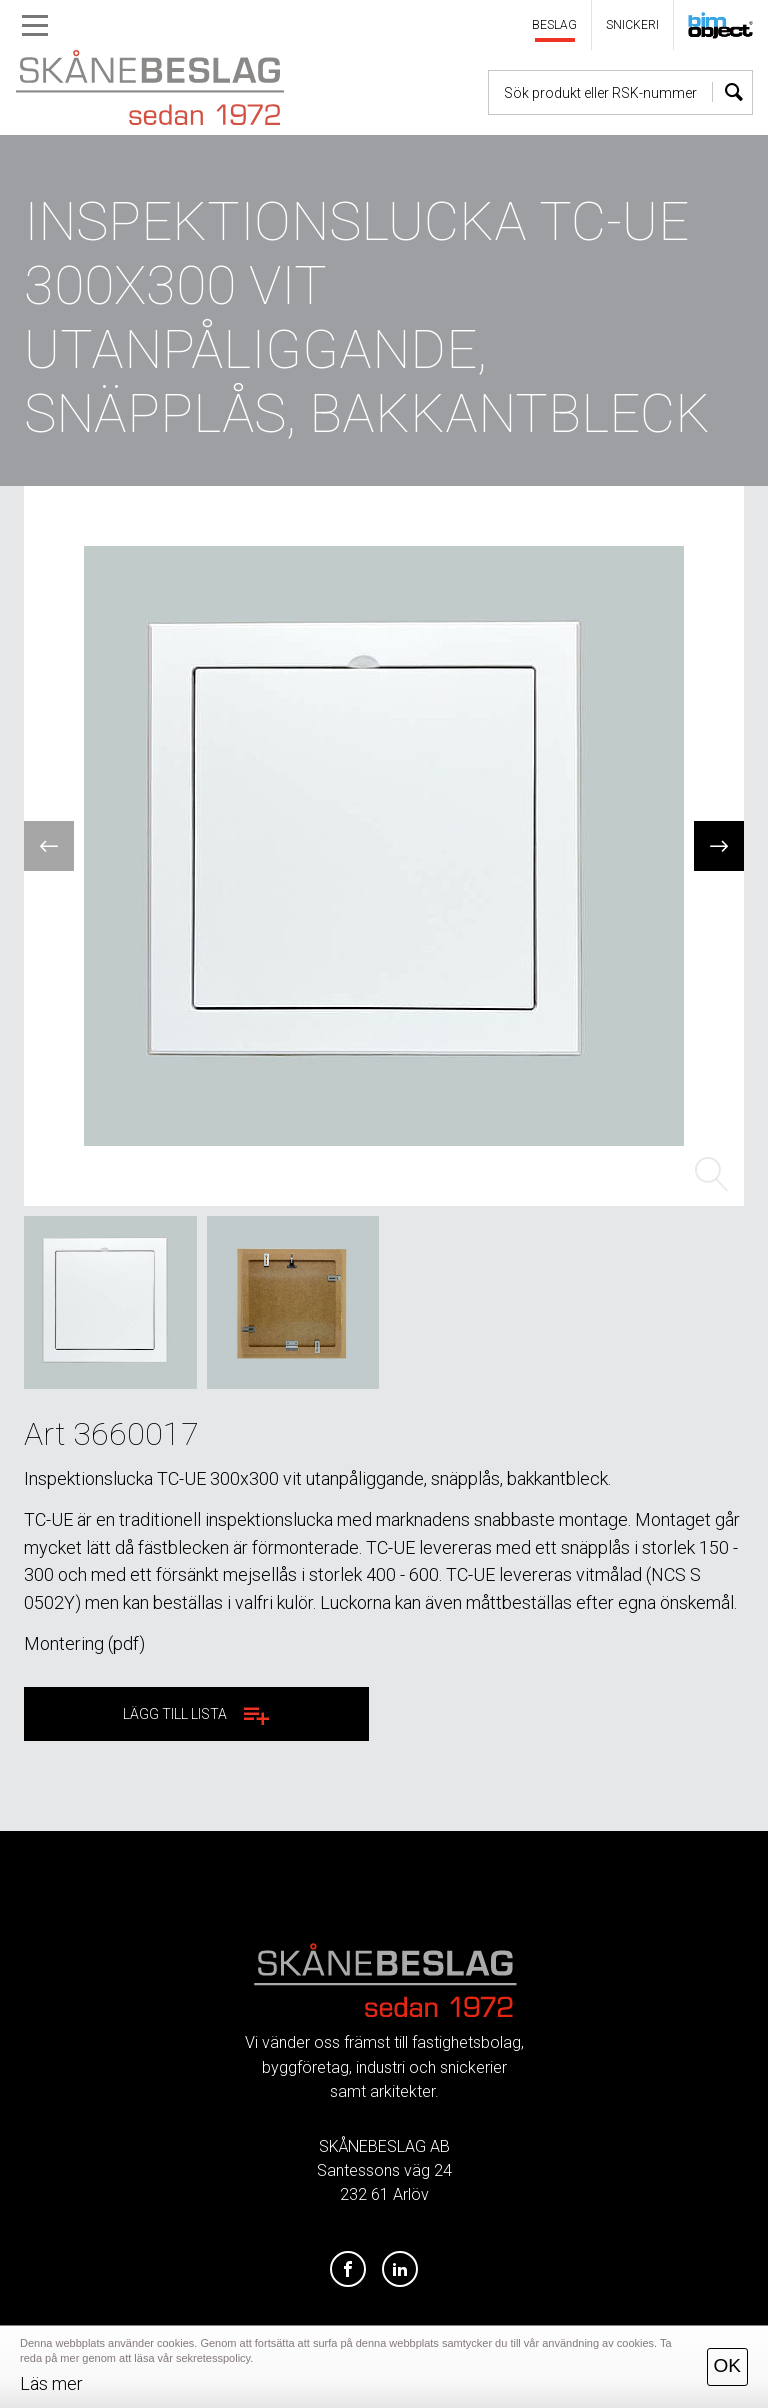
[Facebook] (348, 2270)
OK (727, 2365)
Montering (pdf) (84, 1643)
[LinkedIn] (400, 2270)
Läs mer (51, 2383)
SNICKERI (632, 25)
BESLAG (554, 25)
